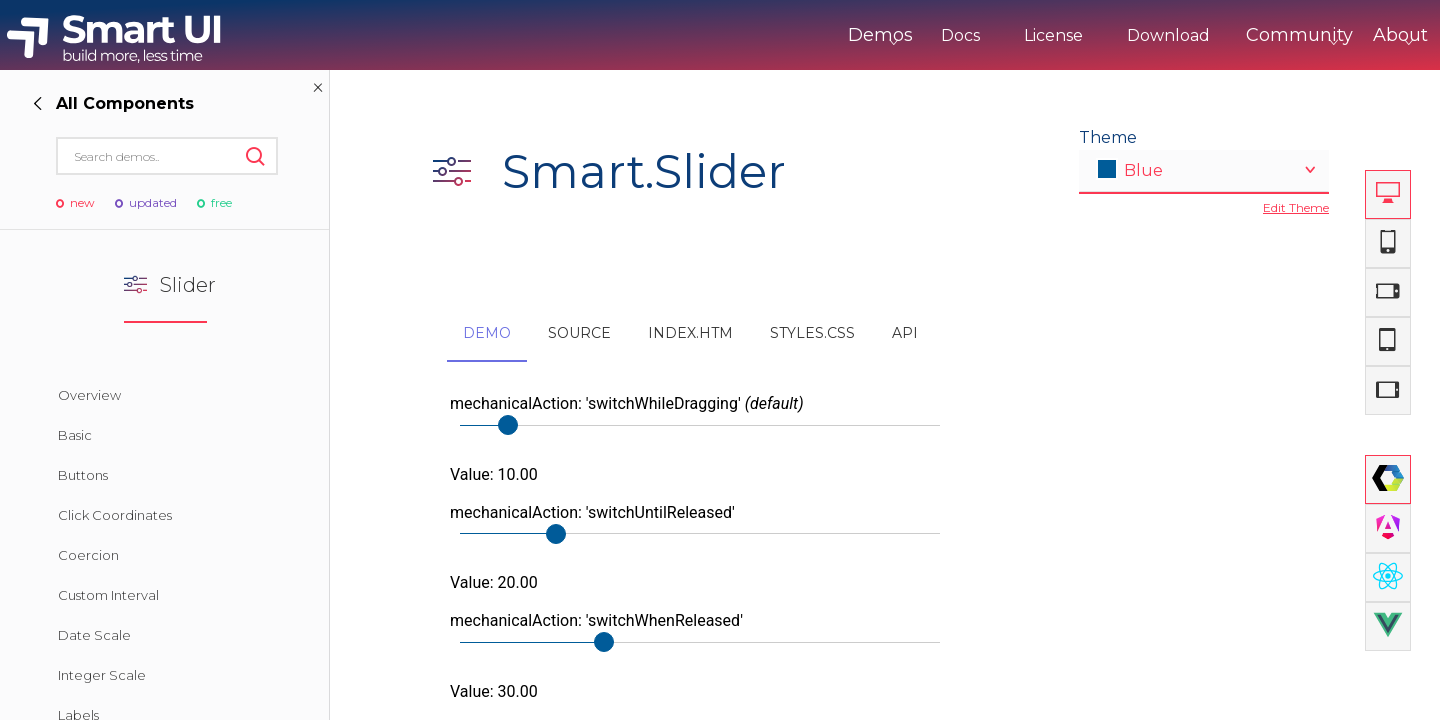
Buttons (83, 475)
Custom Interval (108, 595)
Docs (877, 35)
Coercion (88, 555)
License (970, 35)
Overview (89, 395)
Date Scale (94, 635)
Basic (75, 435)
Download (1085, 35)
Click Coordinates (115, 515)
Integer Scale (102, 675)
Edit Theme (1296, 207)
